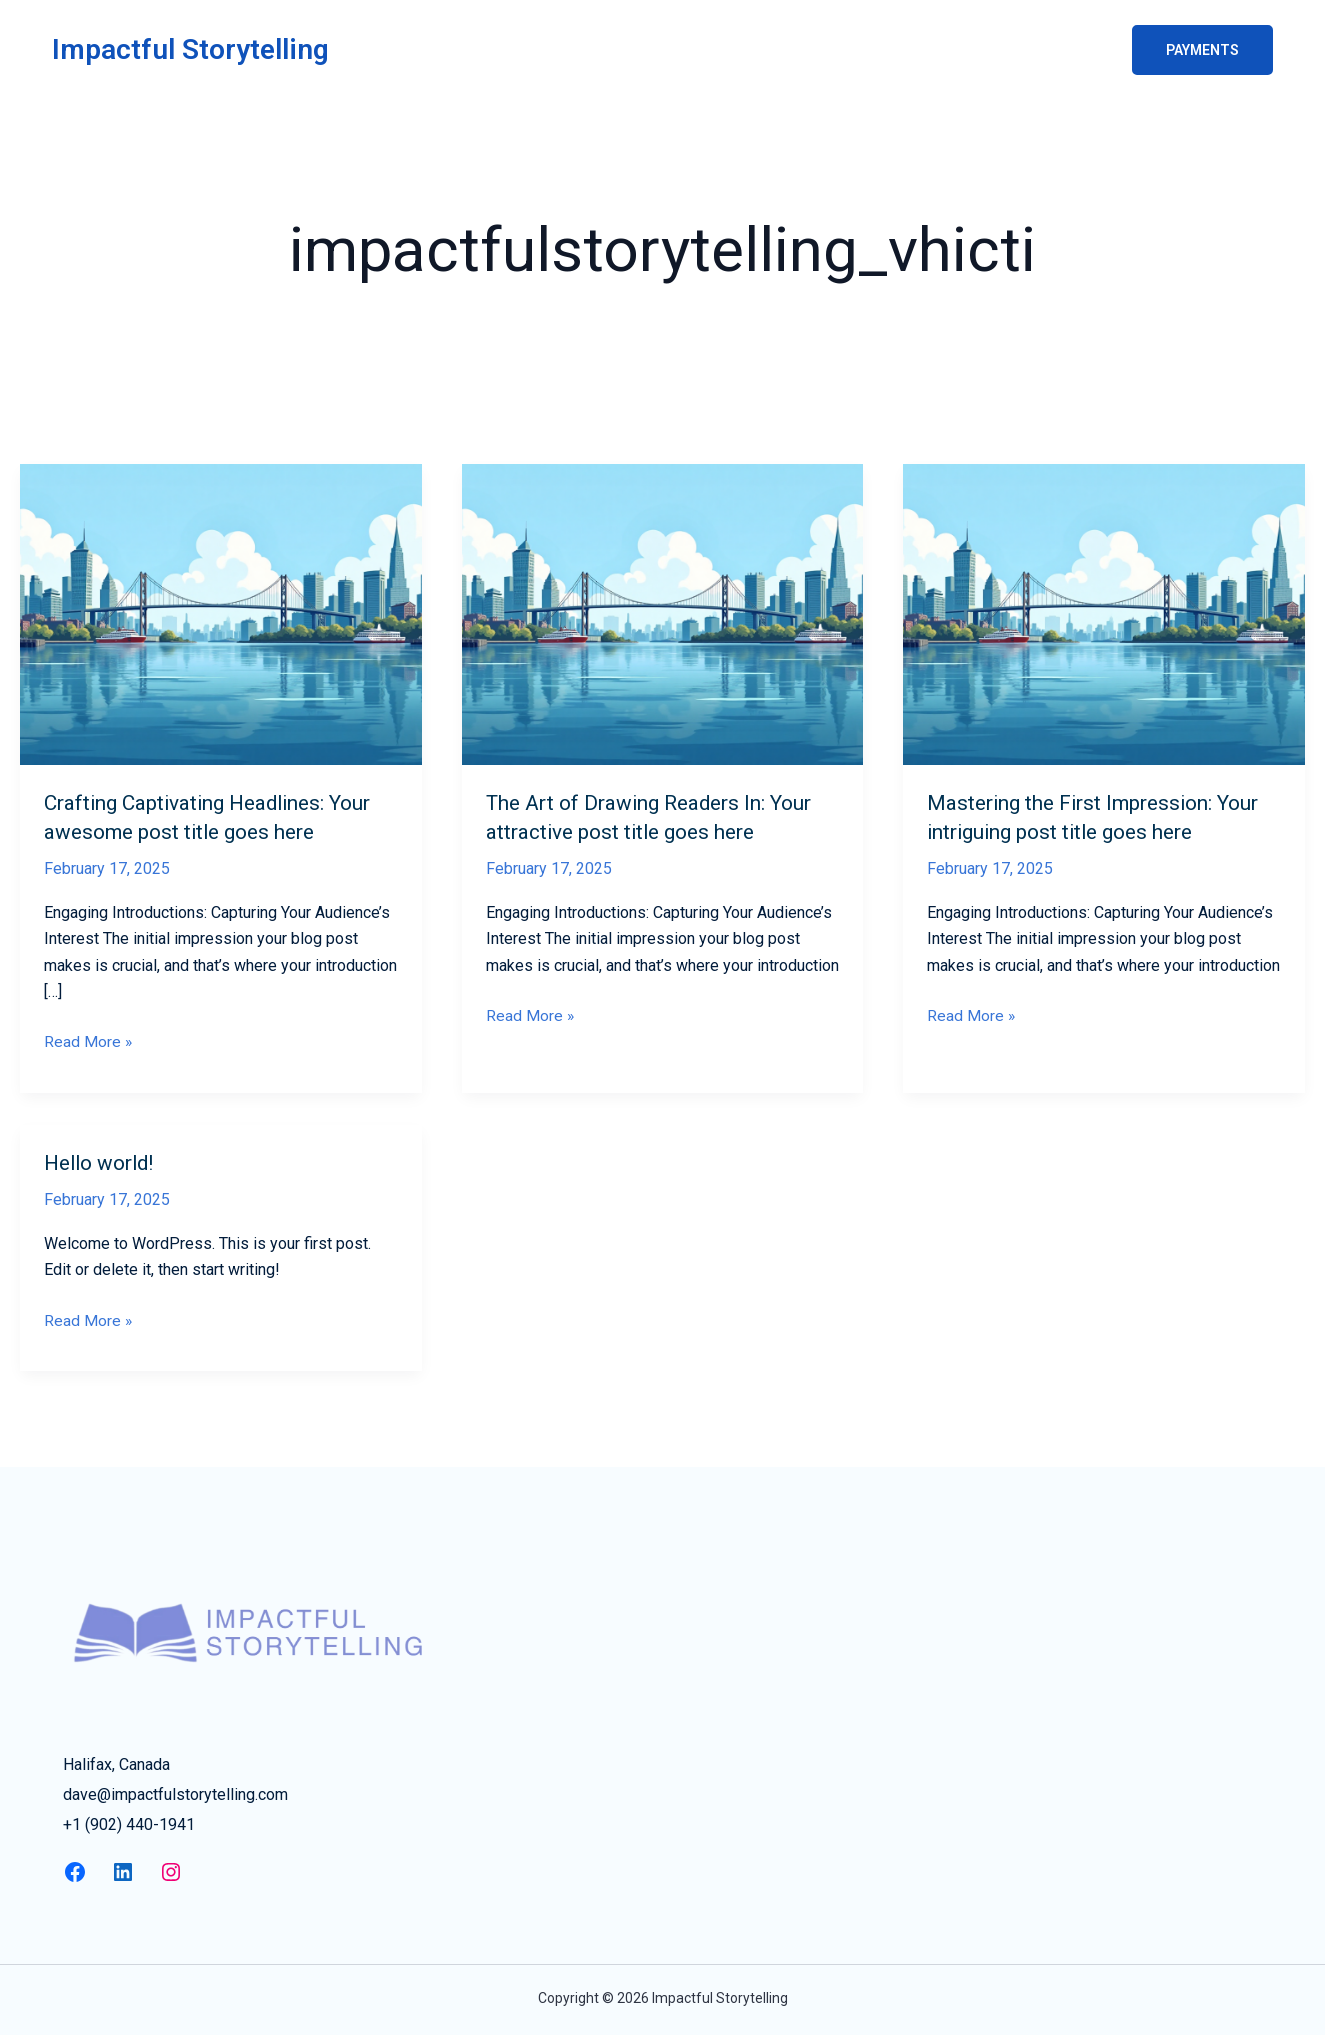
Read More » (88, 1042)
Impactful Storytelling (190, 49)
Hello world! (104, 1162)
